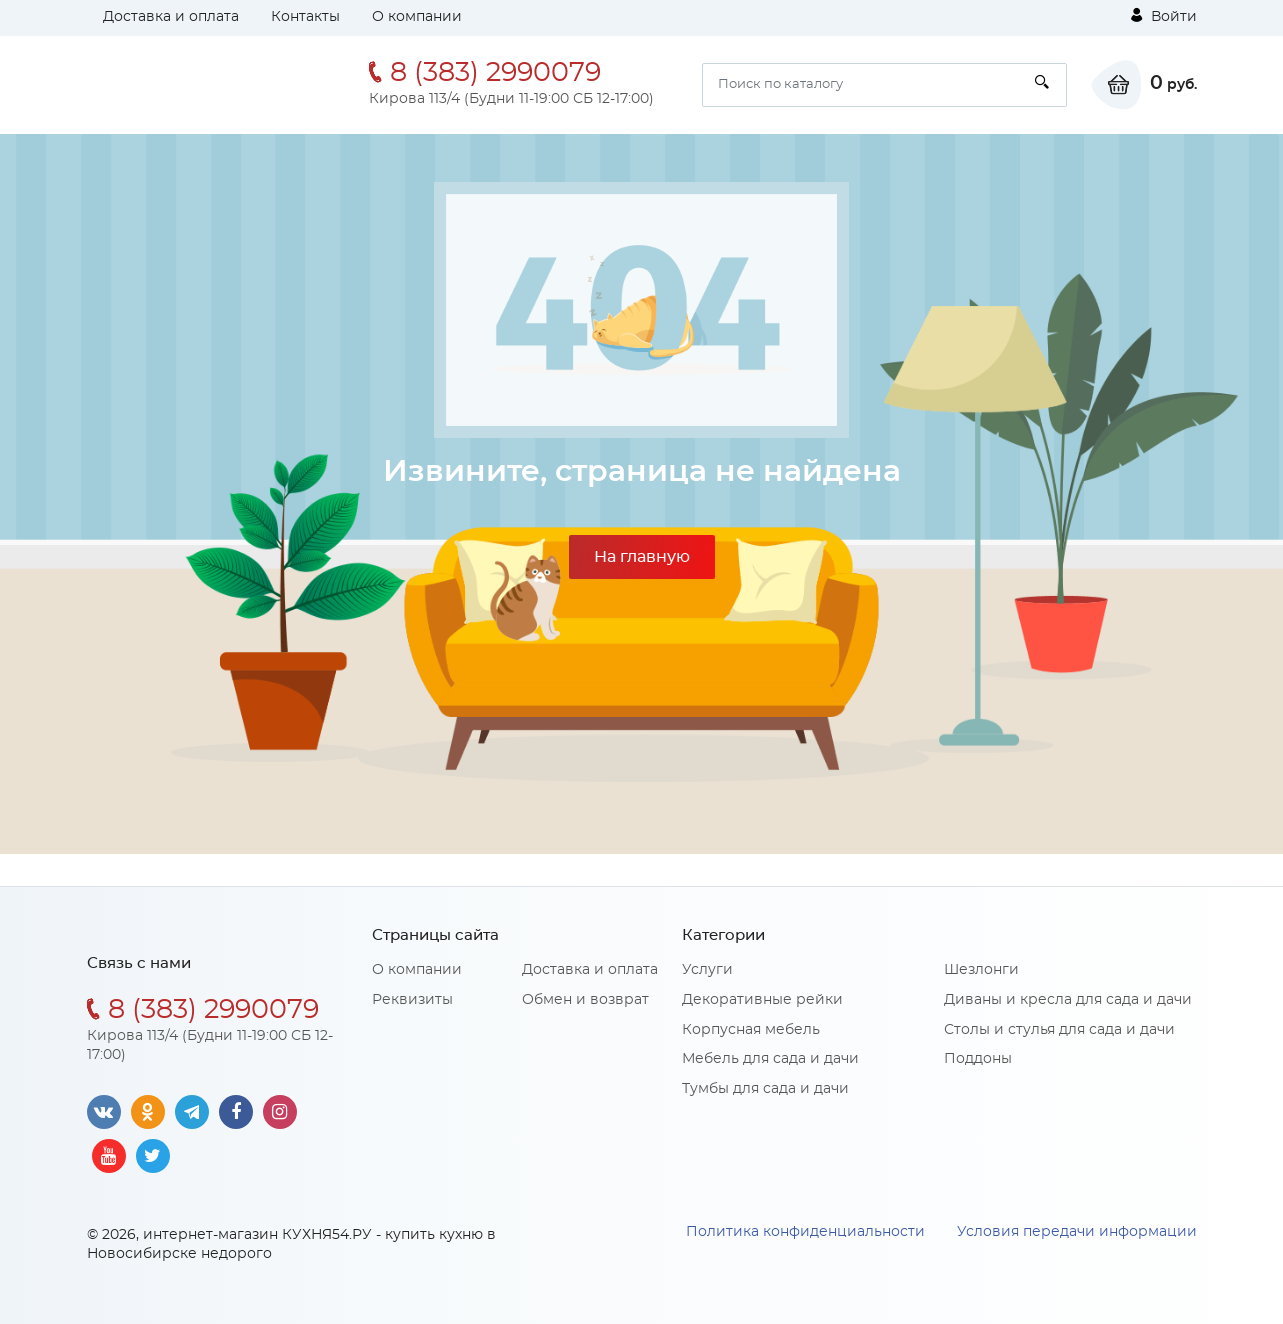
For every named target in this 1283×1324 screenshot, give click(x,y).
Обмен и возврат (585, 1000)
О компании (417, 17)
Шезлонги (981, 970)
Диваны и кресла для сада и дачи (1068, 1000)
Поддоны (978, 1059)
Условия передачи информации (1077, 1232)
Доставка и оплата (171, 17)
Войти (1164, 16)
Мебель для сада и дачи (770, 1059)
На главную (642, 557)
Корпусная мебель (751, 1030)
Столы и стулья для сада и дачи (1059, 1030)
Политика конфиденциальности (805, 1232)
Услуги (707, 970)
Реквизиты (412, 1000)
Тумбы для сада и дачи (765, 1089)
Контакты (305, 17)
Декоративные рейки (762, 1000)
